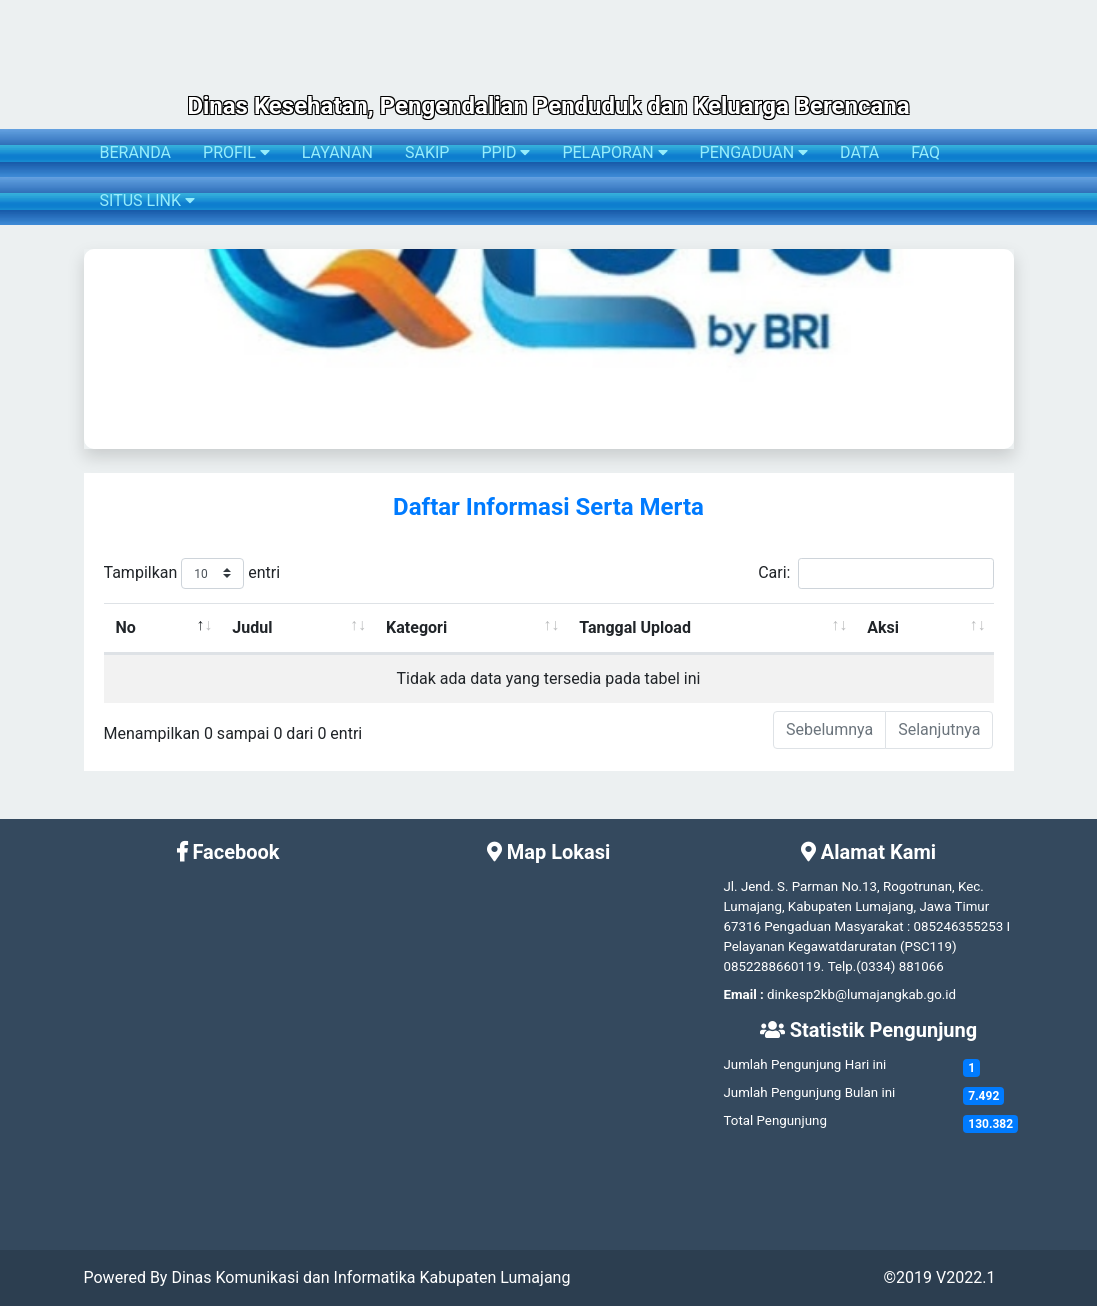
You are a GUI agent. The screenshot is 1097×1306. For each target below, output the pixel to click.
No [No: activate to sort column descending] (126, 627)
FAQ (925, 152)
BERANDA (136, 152)
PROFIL (236, 152)
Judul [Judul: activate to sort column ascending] (252, 627)
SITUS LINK (147, 200)
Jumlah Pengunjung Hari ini (804, 1064)
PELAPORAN (614, 152)
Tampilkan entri (192, 573)
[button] (98, 349)
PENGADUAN (754, 152)
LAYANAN (337, 152)
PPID (505, 152)
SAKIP (427, 152)
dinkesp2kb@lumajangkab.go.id (861, 994)
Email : (743, 994)
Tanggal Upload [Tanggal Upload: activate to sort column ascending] (635, 627)
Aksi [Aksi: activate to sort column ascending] (883, 627)
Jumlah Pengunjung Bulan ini (809, 1092)
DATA (859, 152)
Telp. (842, 966)
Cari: (875, 573)
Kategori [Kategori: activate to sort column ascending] (416, 627)
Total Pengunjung (774, 1120)
